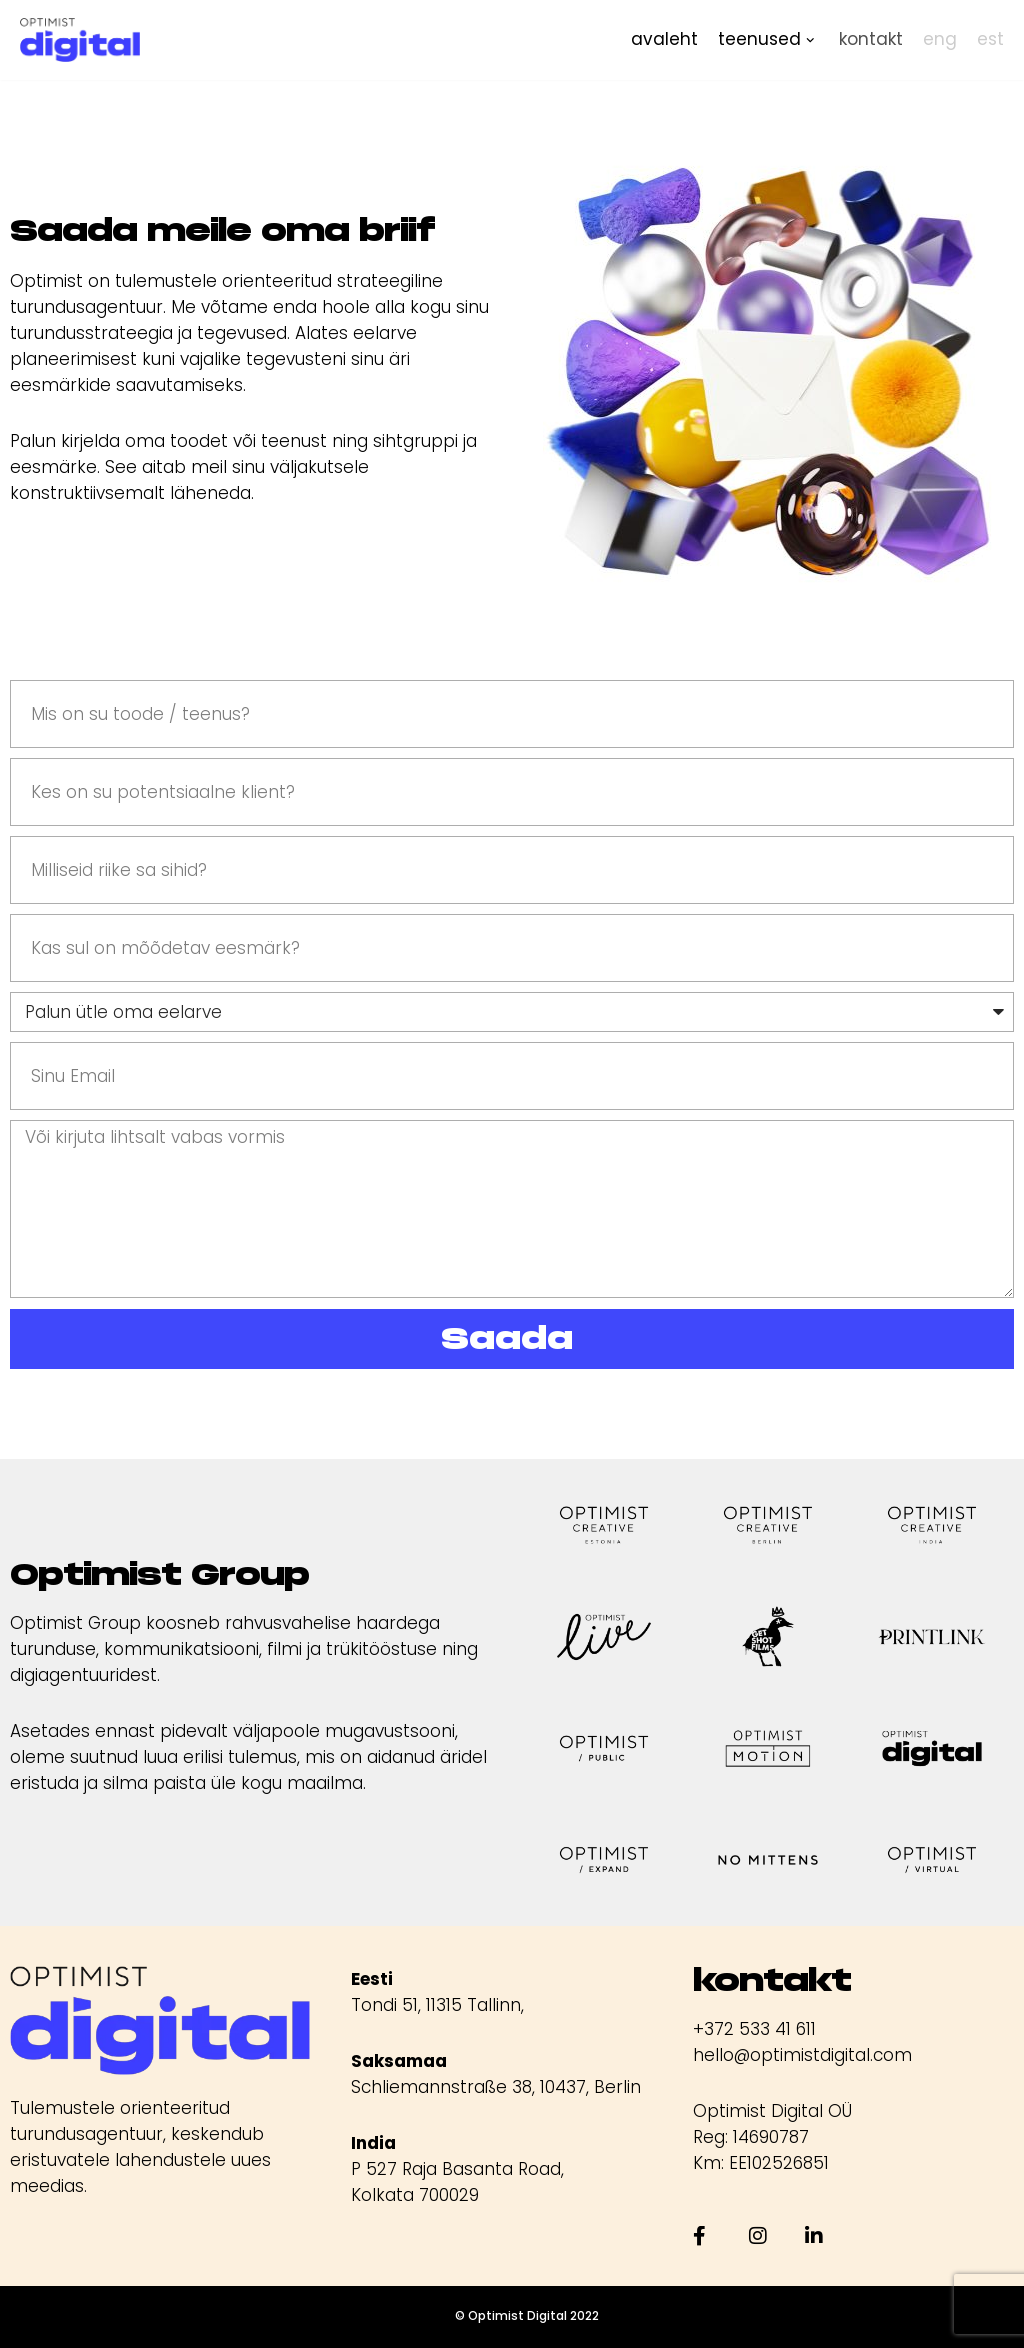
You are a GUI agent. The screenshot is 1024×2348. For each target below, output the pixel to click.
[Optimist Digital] (80, 40)
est (990, 39)
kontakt (871, 39)
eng (940, 39)
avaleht (664, 39)
